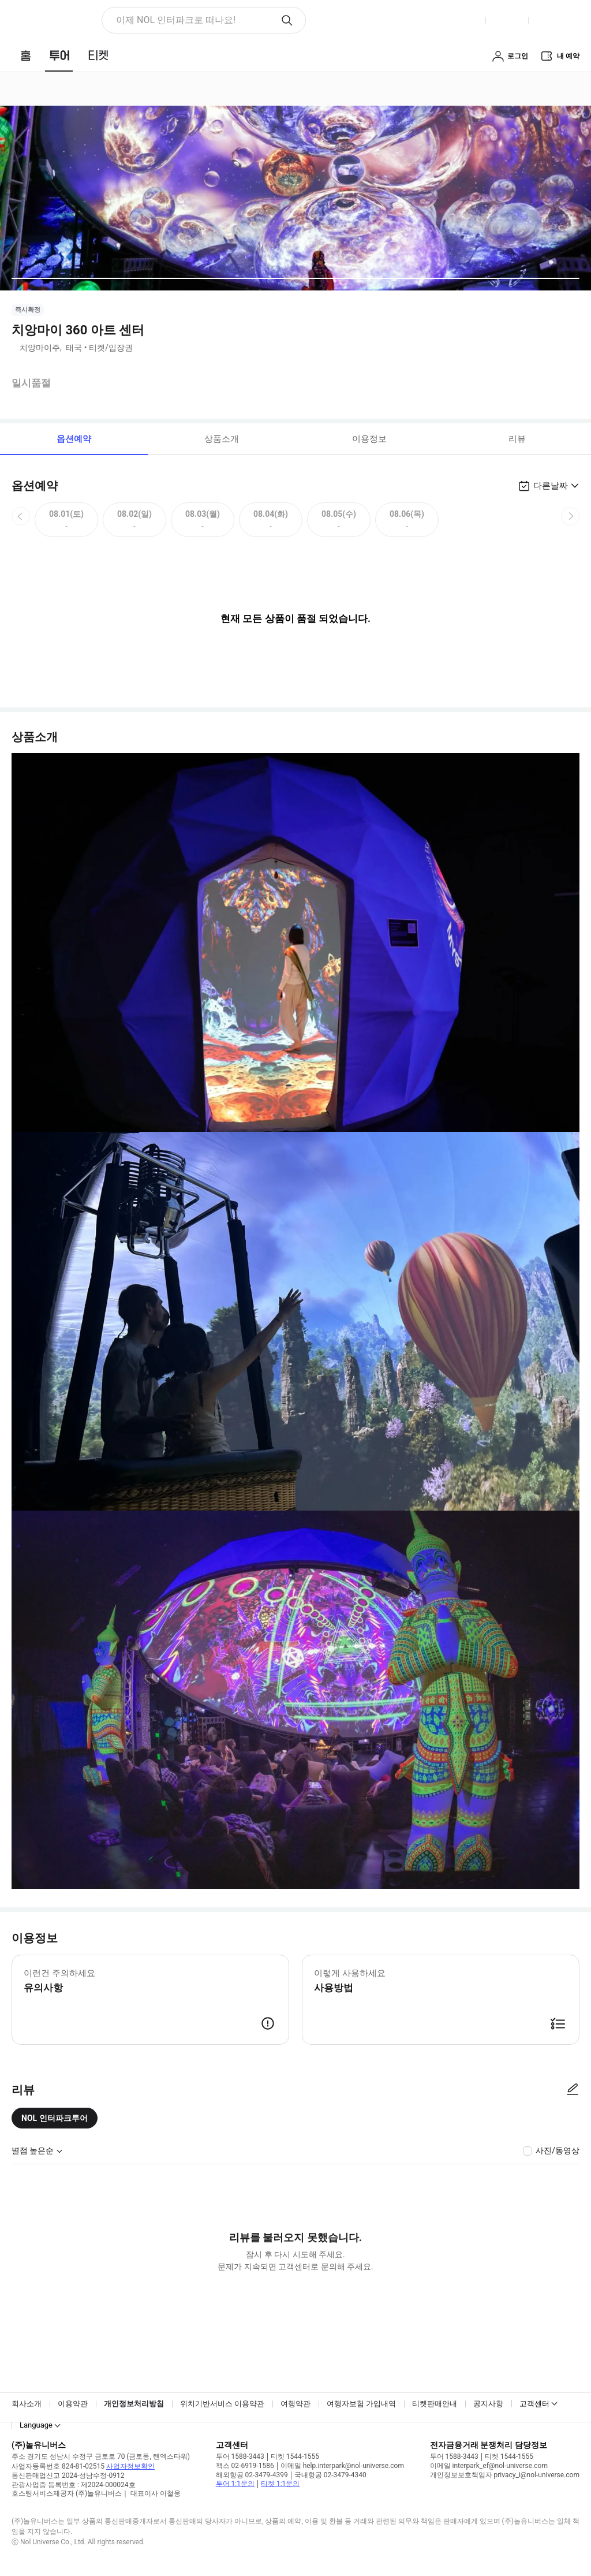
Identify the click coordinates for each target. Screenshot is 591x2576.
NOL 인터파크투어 (54, 2118)
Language (36, 2425)
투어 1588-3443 (240, 2456)
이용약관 (73, 2403)
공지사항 (488, 2403)
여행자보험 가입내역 (361, 2403)
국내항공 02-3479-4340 (330, 2475)
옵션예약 (74, 439)
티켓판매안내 (434, 2403)
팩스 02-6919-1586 (245, 2466)
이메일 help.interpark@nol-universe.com (342, 2466)
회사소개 (27, 2403)
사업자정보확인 (130, 2466)
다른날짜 (550, 485)
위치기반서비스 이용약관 (222, 2403)
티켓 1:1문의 (280, 2484)
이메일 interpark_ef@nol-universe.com (489, 2466)
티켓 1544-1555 (295, 2456)
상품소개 (221, 439)
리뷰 (517, 439)
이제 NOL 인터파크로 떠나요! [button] (175, 19)
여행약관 (295, 2403)
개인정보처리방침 (134, 2403)
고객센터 (534, 2403)
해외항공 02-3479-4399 (252, 2475)
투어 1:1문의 (235, 2484)
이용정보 (369, 439)
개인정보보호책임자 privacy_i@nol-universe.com (504, 2475)
